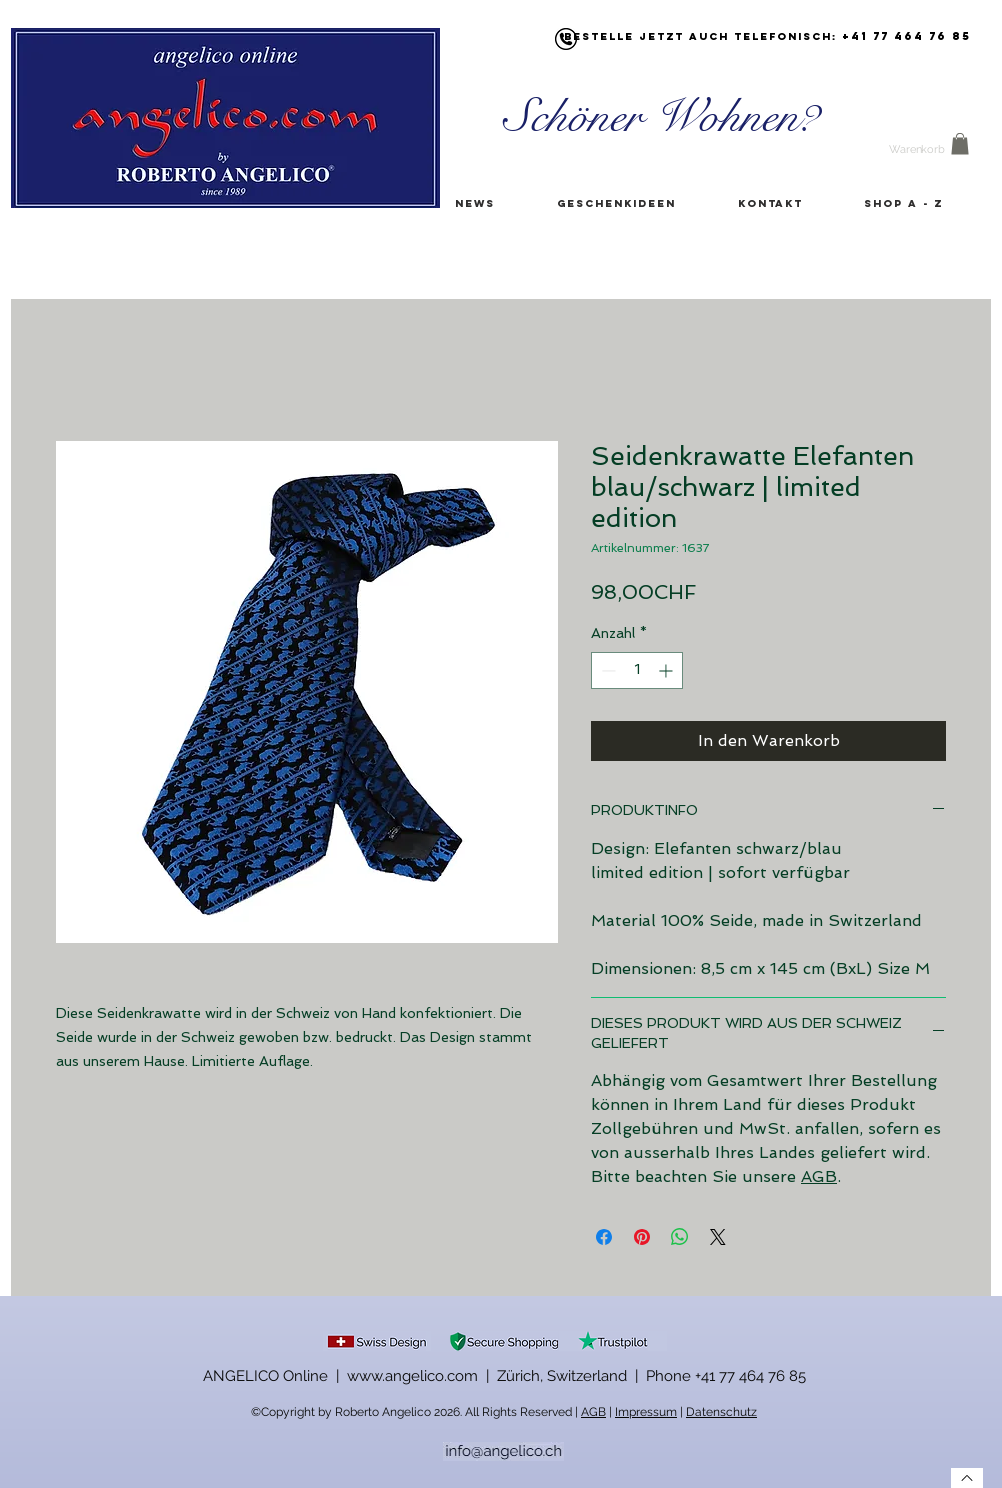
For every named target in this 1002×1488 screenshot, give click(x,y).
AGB (819, 1176)
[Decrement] (606, 670)
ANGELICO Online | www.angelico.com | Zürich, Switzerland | (424, 1376)
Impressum (646, 1412)
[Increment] (667, 670)
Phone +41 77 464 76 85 (726, 1376)
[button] (960, 144)
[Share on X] (718, 1237)
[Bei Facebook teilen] (604, 1237)
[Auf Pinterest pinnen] (642, 1237)
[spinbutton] (637, 670)
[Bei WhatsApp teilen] (680, 1237)
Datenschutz (721, 1412)
